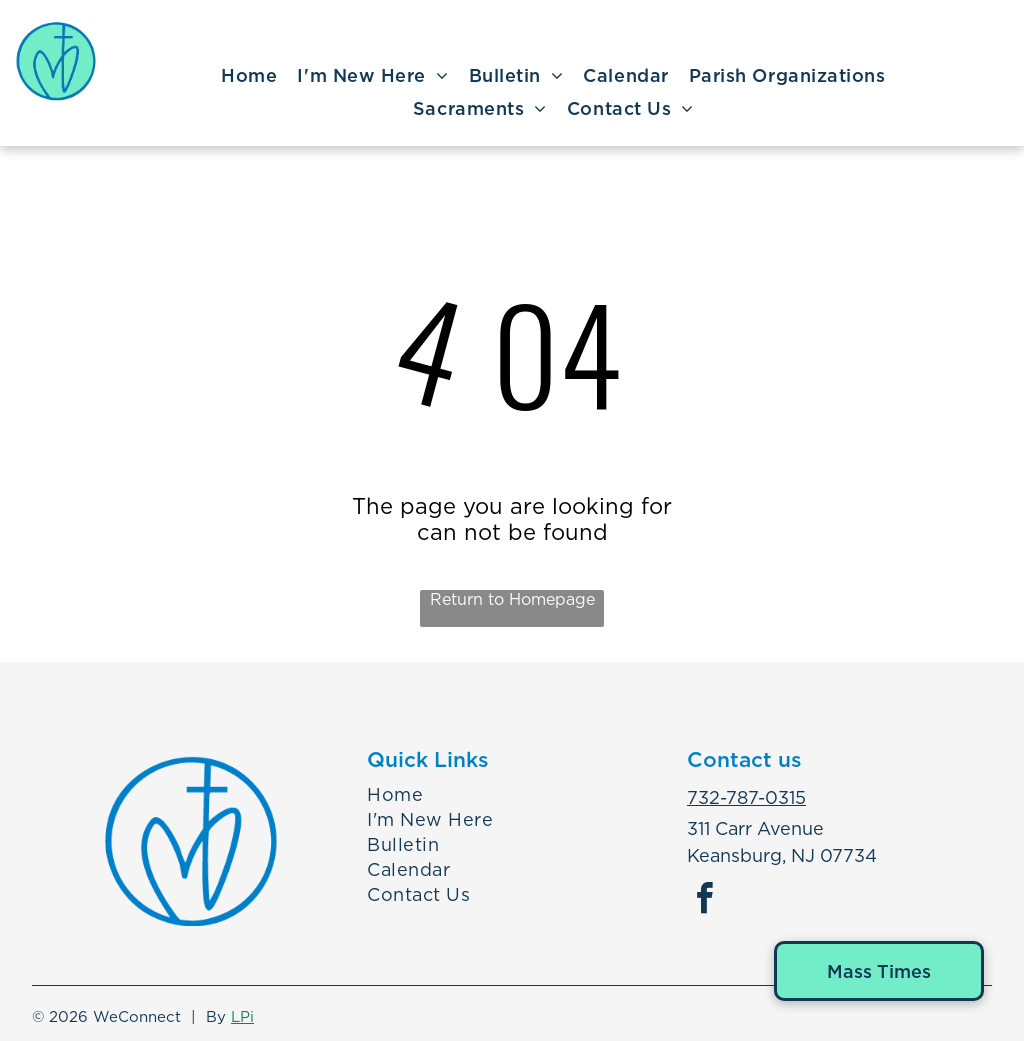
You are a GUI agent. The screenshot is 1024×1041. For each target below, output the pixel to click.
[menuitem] (249, 76)
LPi (242, 1017)
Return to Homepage (512, 599)
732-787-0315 (746, 797)
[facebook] (705, 901)
